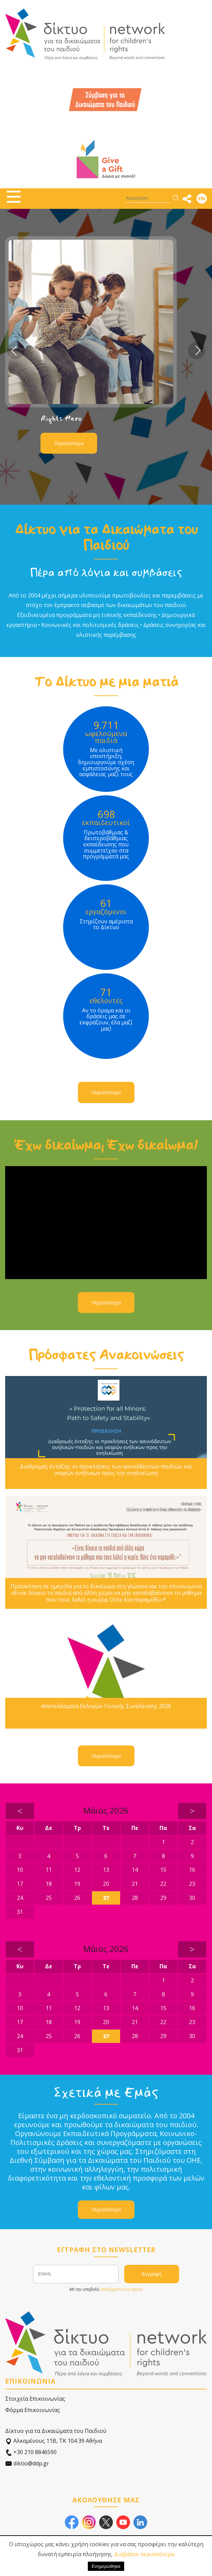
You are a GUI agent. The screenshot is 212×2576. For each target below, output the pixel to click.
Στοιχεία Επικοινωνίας (35, 2398)
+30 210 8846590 (31, 2452)
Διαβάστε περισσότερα (144, 2554)
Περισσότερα (68, 443)
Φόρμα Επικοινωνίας (32, 2410)
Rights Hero (61, 418)
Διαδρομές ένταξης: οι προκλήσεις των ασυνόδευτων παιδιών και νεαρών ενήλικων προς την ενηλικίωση (106, 1469)
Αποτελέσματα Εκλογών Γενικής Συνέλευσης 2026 (106, 1706)
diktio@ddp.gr (27, 2463)
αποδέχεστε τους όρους (121, 2289)
